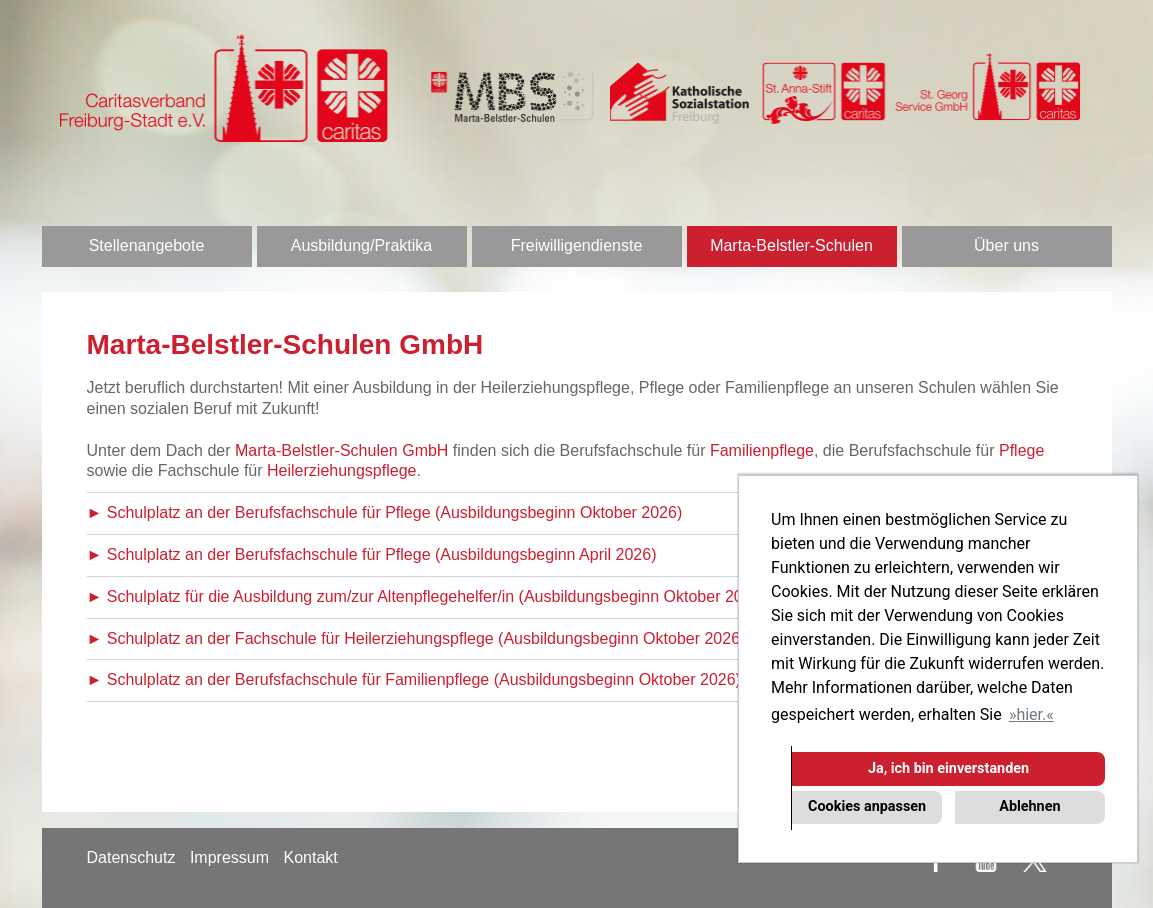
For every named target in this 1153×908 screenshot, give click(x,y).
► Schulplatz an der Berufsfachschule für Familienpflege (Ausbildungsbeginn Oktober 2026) (414, 679)
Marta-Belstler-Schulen (791, 245)
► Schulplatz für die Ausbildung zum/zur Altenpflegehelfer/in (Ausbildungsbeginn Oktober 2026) (426, 596)
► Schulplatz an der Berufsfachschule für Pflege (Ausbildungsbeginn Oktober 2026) (385, 512)
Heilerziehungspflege (341, 470)
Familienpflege (762, 450)
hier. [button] (1031, 714)
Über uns (1006, 245)
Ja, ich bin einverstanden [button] (948, 768)
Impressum (229, 857)
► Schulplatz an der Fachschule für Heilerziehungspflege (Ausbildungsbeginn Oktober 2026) (416, 638)
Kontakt (310, 857)
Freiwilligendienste (577, 245)
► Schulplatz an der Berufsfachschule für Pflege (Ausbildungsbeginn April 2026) (372, 554)
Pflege (1021, 450)
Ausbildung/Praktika (361, 245)
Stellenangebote (147, 245)
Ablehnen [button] (1029, 806)
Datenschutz (131, 857)
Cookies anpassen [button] (867, 806)
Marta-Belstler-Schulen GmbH (341, 450)
